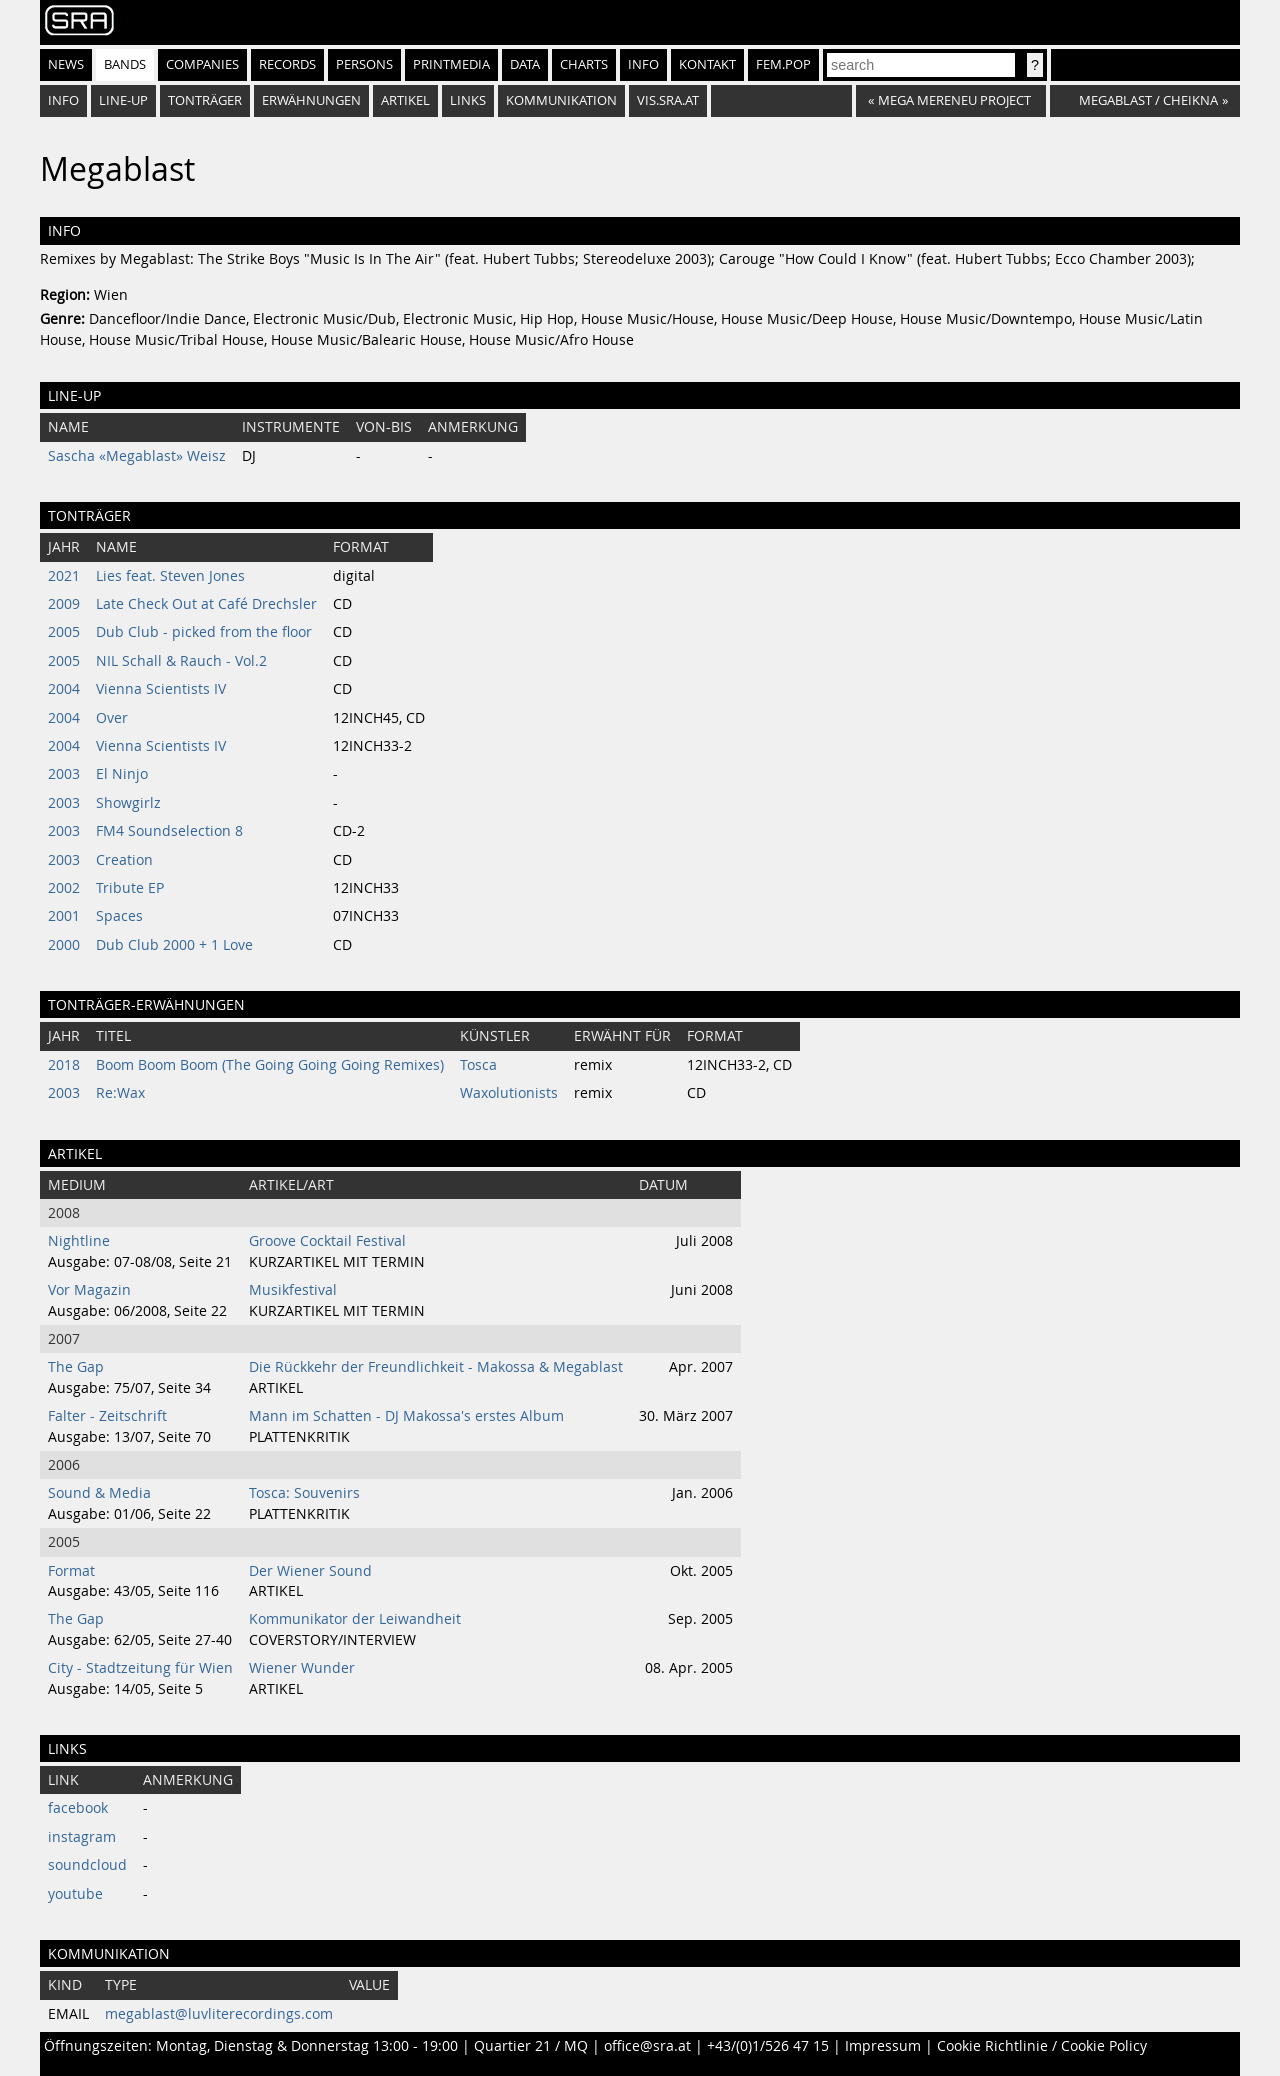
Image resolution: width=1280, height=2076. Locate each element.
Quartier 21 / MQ (531, 2046)
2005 (64, 632)
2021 (64, 576)
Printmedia (451, 64)
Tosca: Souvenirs (304, 1493)
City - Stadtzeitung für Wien (140, 1668)
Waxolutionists (509, 1093)
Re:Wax (120, 1093)
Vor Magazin (89, 1290)
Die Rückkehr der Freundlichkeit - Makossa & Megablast (436, 1367)
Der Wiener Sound (310, 1571)
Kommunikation (561, 100)
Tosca (478, 1065)
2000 (64, 945)
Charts (584, 64)
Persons (364, 64)
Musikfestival (293, 1290)
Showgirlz (128, 803)
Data (525, 64)
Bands (125, 64)
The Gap (76, 1367)
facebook (78, 1808)
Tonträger (205, 100)
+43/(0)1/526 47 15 (768, 2046)
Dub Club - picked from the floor (204, 632)
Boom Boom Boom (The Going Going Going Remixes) (270, 1065)
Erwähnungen (311, 100)
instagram (82, 1837)
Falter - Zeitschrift (107, 1416)
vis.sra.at (668, 100)
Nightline (79, 1241)
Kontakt (707, 64)
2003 (64, 774)
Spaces (119, 916)
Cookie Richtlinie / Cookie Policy (1042, 2046)
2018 (64, 1065)
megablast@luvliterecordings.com (219, 2014)
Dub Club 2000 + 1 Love (174, 945)
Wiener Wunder (302, 1668)
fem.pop (783, 64)
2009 (64, 604)
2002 (64, 888)
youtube (75, 1894)
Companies (202, 64)
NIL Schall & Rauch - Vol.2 (181, 661)
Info (643, 64)
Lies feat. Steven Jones (170, 576)
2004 (64, 689)
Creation (124, 860)
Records (287, 64)
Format (71, 1571)
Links (468, 100)
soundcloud (87, 1865)
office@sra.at (647, 2046)
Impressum (883, 2046)
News (66, 64)
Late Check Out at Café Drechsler (206, 604)
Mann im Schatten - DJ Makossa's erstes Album (406, 1416)
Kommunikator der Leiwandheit (355, 1619)
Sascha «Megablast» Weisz (137, 456)
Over (112, 718)
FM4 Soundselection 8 (169, 831)
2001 (64, 916)
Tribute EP (130, 888)
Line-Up (123, 100)
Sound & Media (99, 1493)
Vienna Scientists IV (161, 689)
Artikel (405, 100)
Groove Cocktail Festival (327, 1241)
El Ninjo (122, 774)
